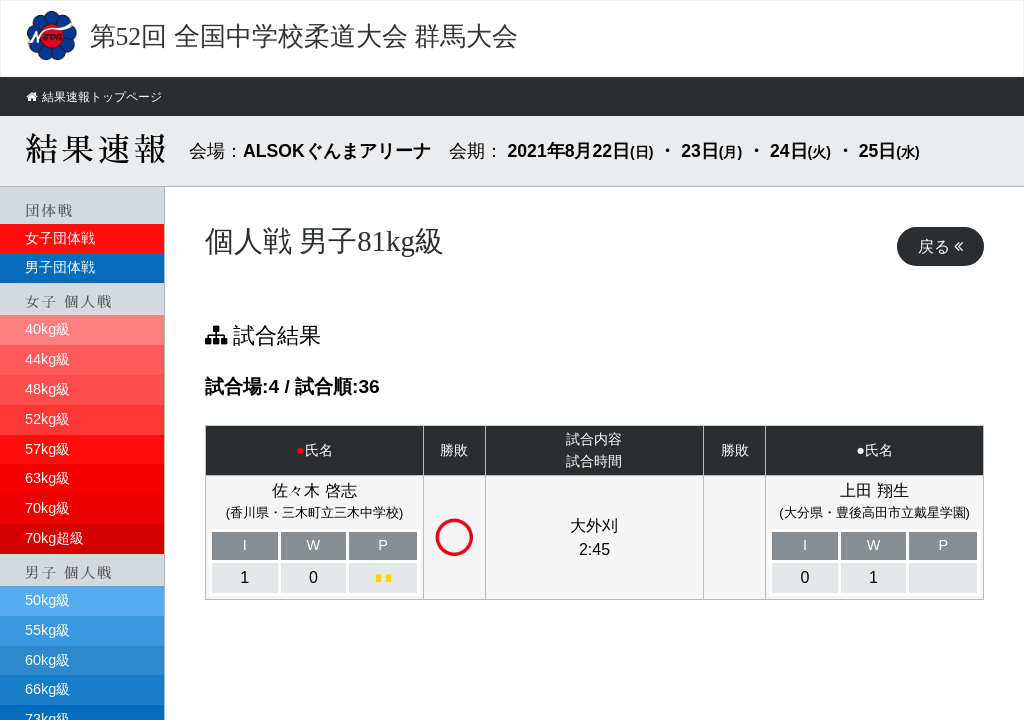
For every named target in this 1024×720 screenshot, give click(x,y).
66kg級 (47, 689)
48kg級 (47, 388)
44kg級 (47, 358)
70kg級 (47, 508)
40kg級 (47, 328)
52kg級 (47, 418)
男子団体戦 (60, 267)
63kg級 (47, 478)
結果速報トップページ (99, 96)
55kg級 (47, 629)
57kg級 (47, 448)
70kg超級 (54, 537)
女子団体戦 (60, 237)
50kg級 (47, 599)
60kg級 (47, 659)
